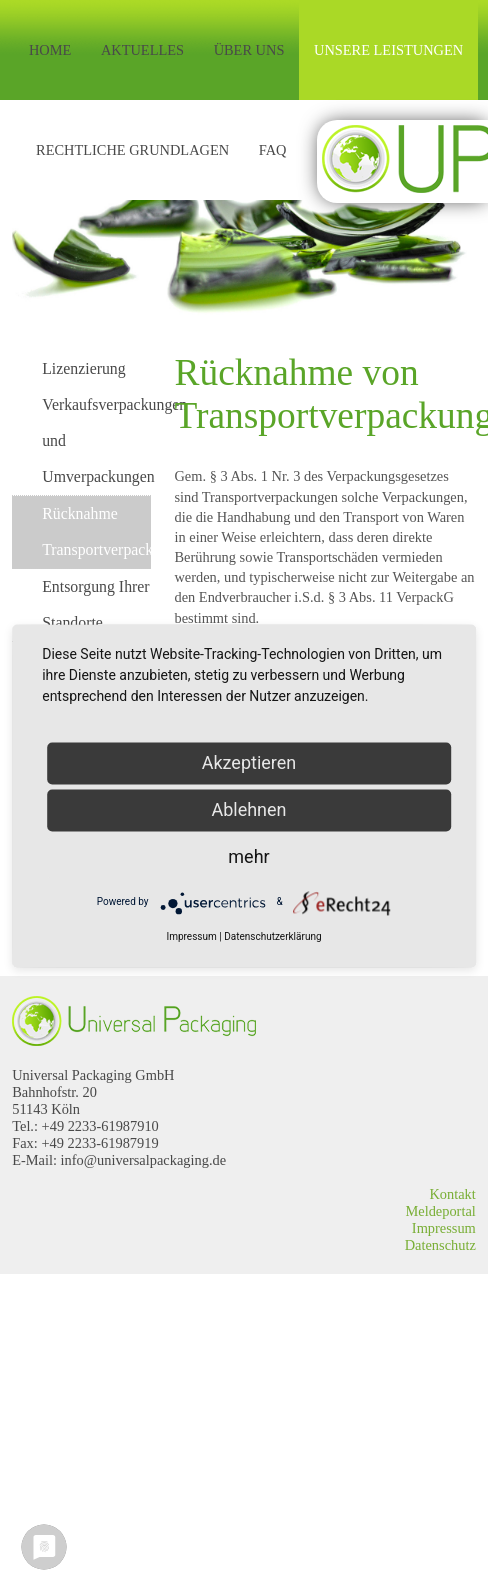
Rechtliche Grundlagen (132, 150)
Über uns (249, 50)
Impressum (444, 1228)
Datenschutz (440, 1245)
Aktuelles (142, 50)
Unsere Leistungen (388, 50)
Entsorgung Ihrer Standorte (95, 604)
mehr (248, 856)
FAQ (273, 150)
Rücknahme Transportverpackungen (96, 531)
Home (50, 50)
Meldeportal (440, 1211)
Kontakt (452, 1194)
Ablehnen (248, 809)
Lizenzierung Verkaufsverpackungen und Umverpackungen (96, 422)
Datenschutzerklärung (272, 936)
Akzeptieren (249, 762)
